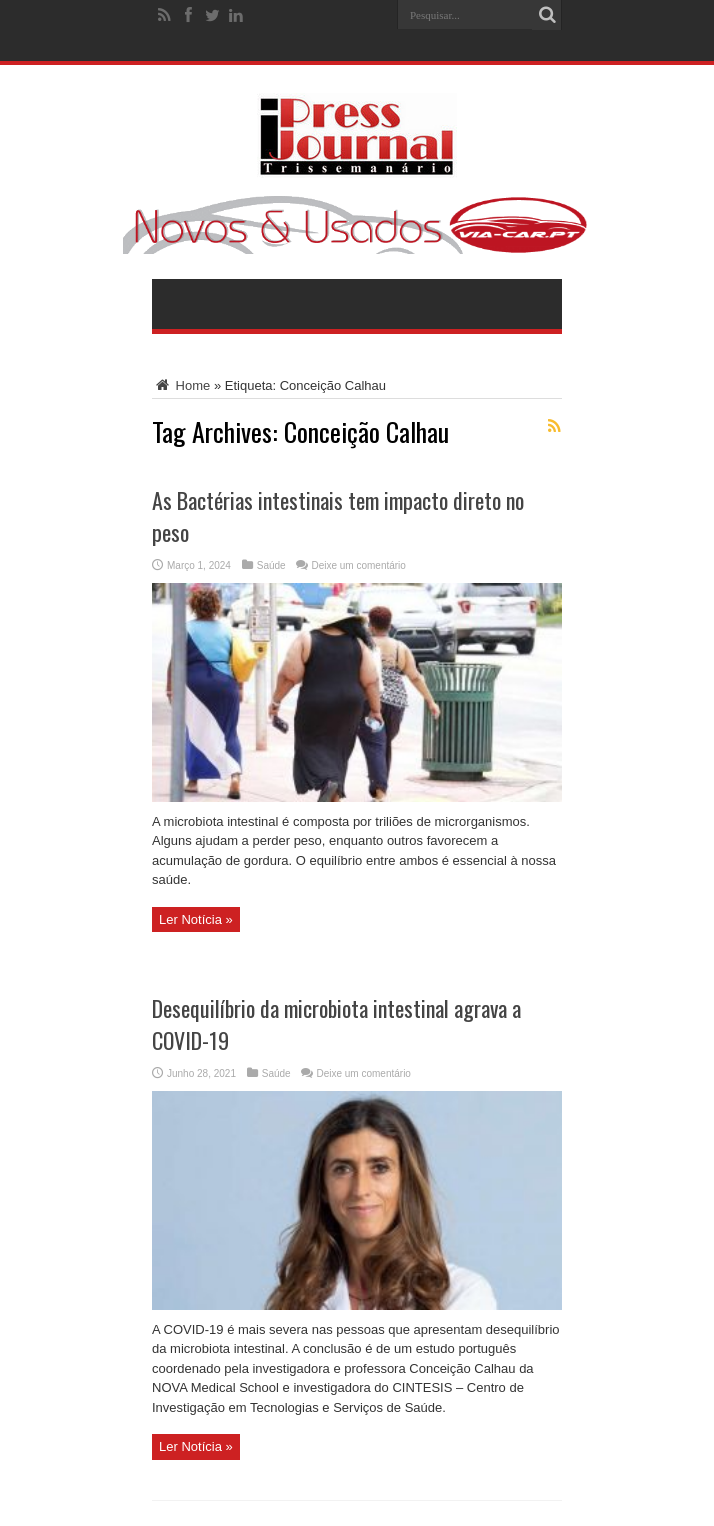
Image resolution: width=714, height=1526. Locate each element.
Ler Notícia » (196, 919)
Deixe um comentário (358, 565)
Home (181, 385)
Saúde (271, 565)
